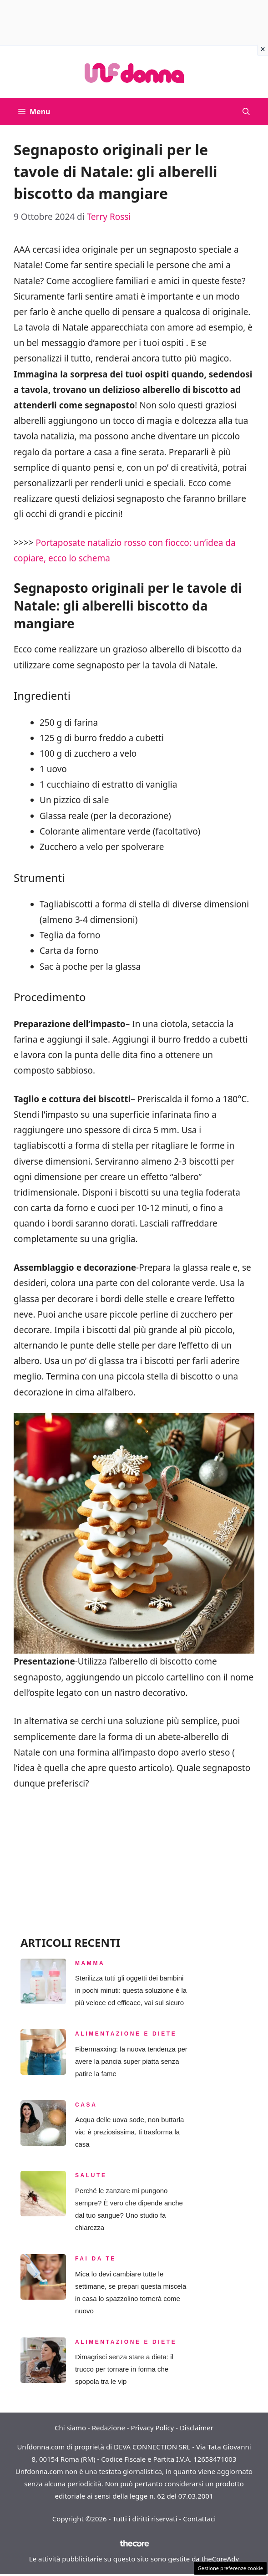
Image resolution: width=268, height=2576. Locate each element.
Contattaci (199, 2518)
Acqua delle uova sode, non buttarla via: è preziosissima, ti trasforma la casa (129, 2132)
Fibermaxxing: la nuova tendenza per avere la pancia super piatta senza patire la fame (131, 2061)
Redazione (108, 2427)
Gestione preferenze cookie (230, 2568)
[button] (246, 111)
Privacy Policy (152, 2427)
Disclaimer (196, 2427)
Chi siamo (70, 2427)
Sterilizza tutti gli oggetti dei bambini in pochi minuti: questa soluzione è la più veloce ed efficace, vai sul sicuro (131, 1990)
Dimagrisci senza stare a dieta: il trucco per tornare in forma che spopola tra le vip (124, 2369)
